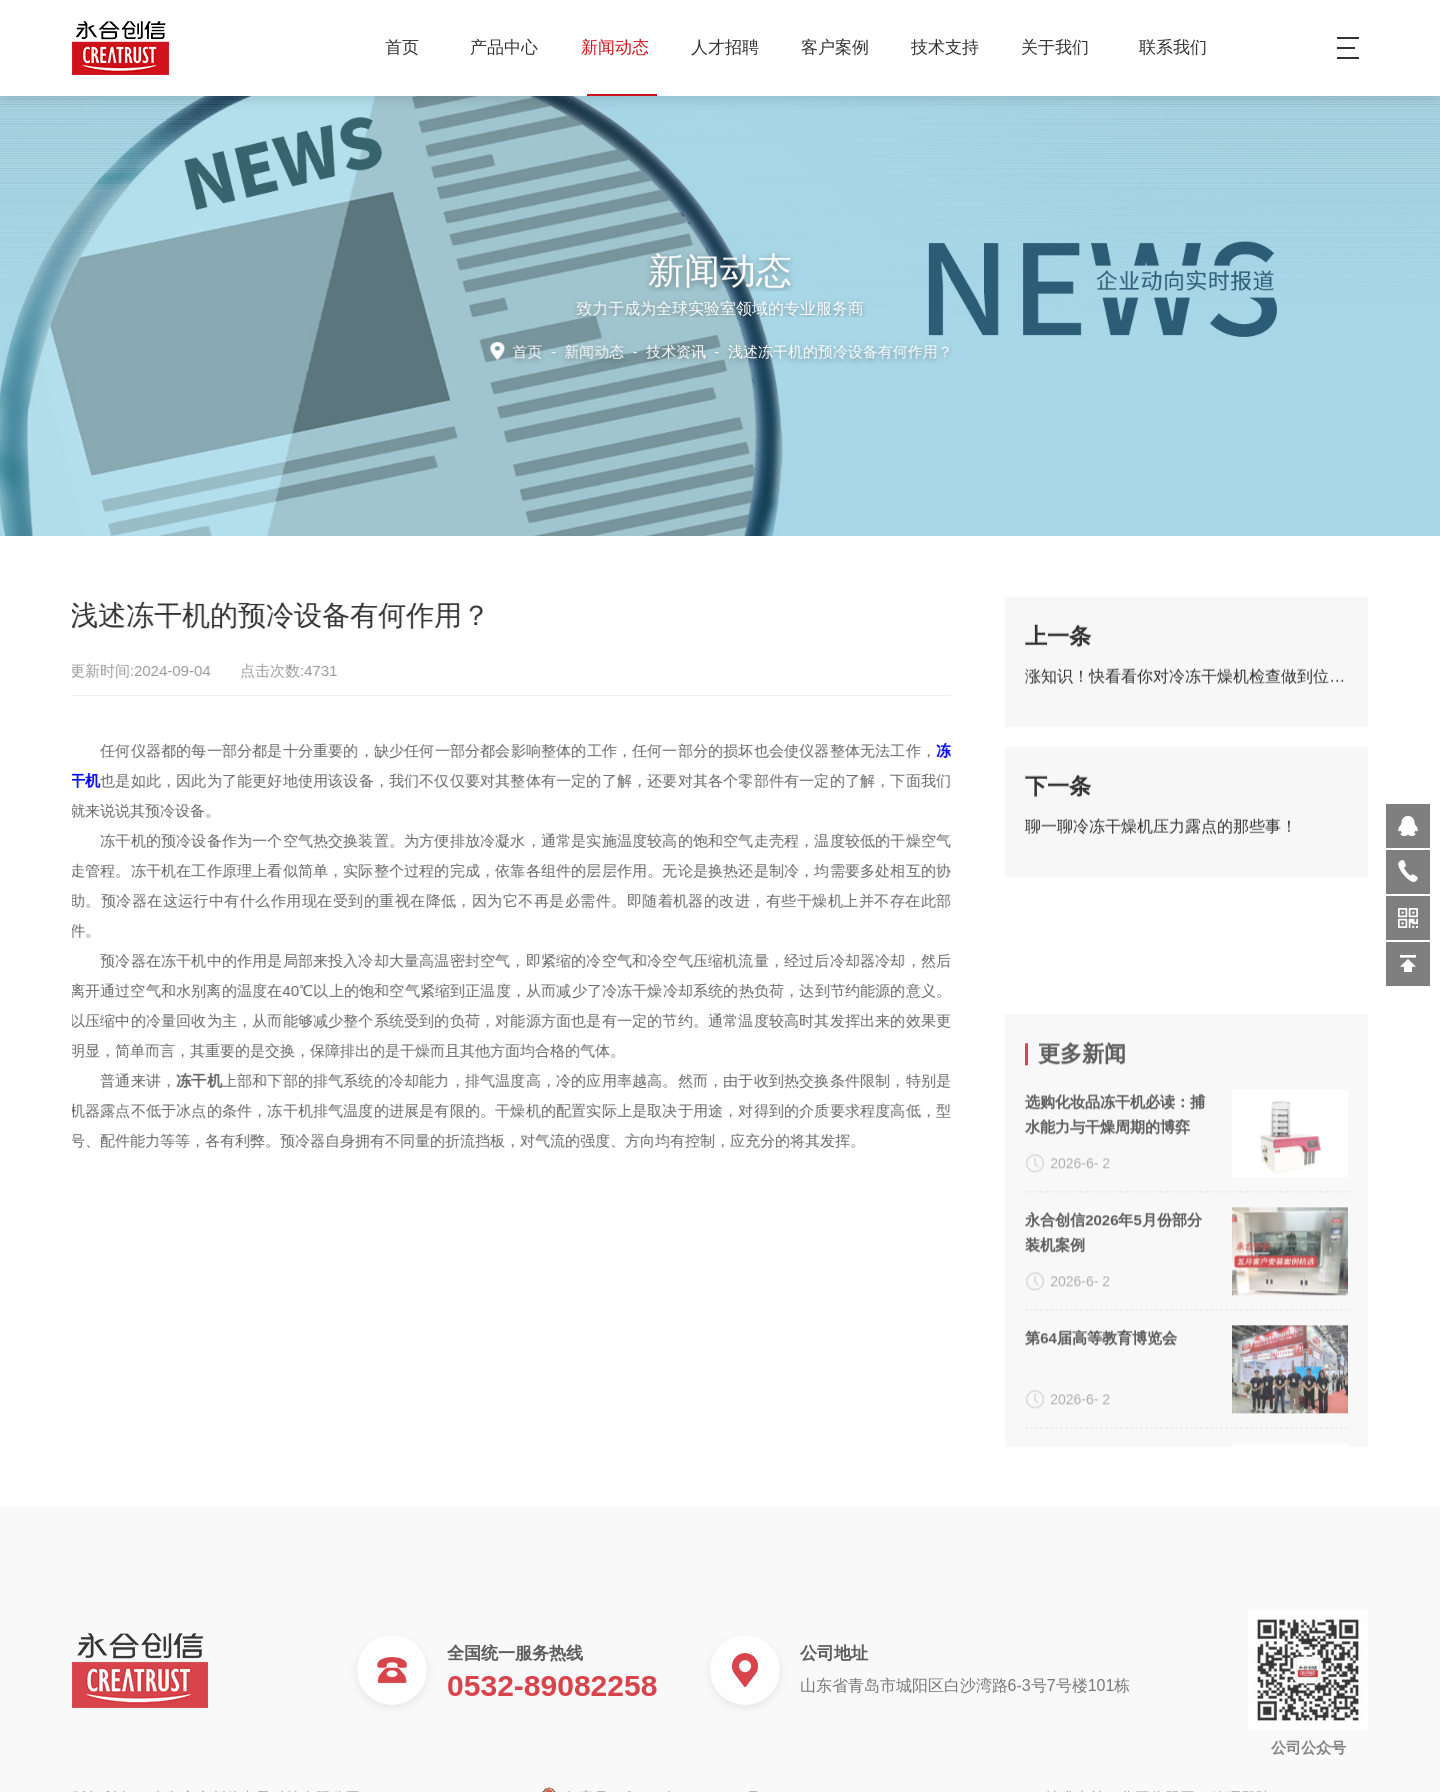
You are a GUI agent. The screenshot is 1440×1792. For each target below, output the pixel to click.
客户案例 (842, 47)
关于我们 (1062, 47)
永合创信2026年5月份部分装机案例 (1113, 1382)
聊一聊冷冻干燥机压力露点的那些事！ (1161, 837)
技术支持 (952, 47)
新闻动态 (622, 47)
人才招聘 (732, 47)
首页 (402, 47)
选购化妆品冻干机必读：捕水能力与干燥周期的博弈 (1115, 1264)
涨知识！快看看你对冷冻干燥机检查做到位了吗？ (1186, 687)
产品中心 (511, 47)
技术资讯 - (797, 350)
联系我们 (1173, 47)
